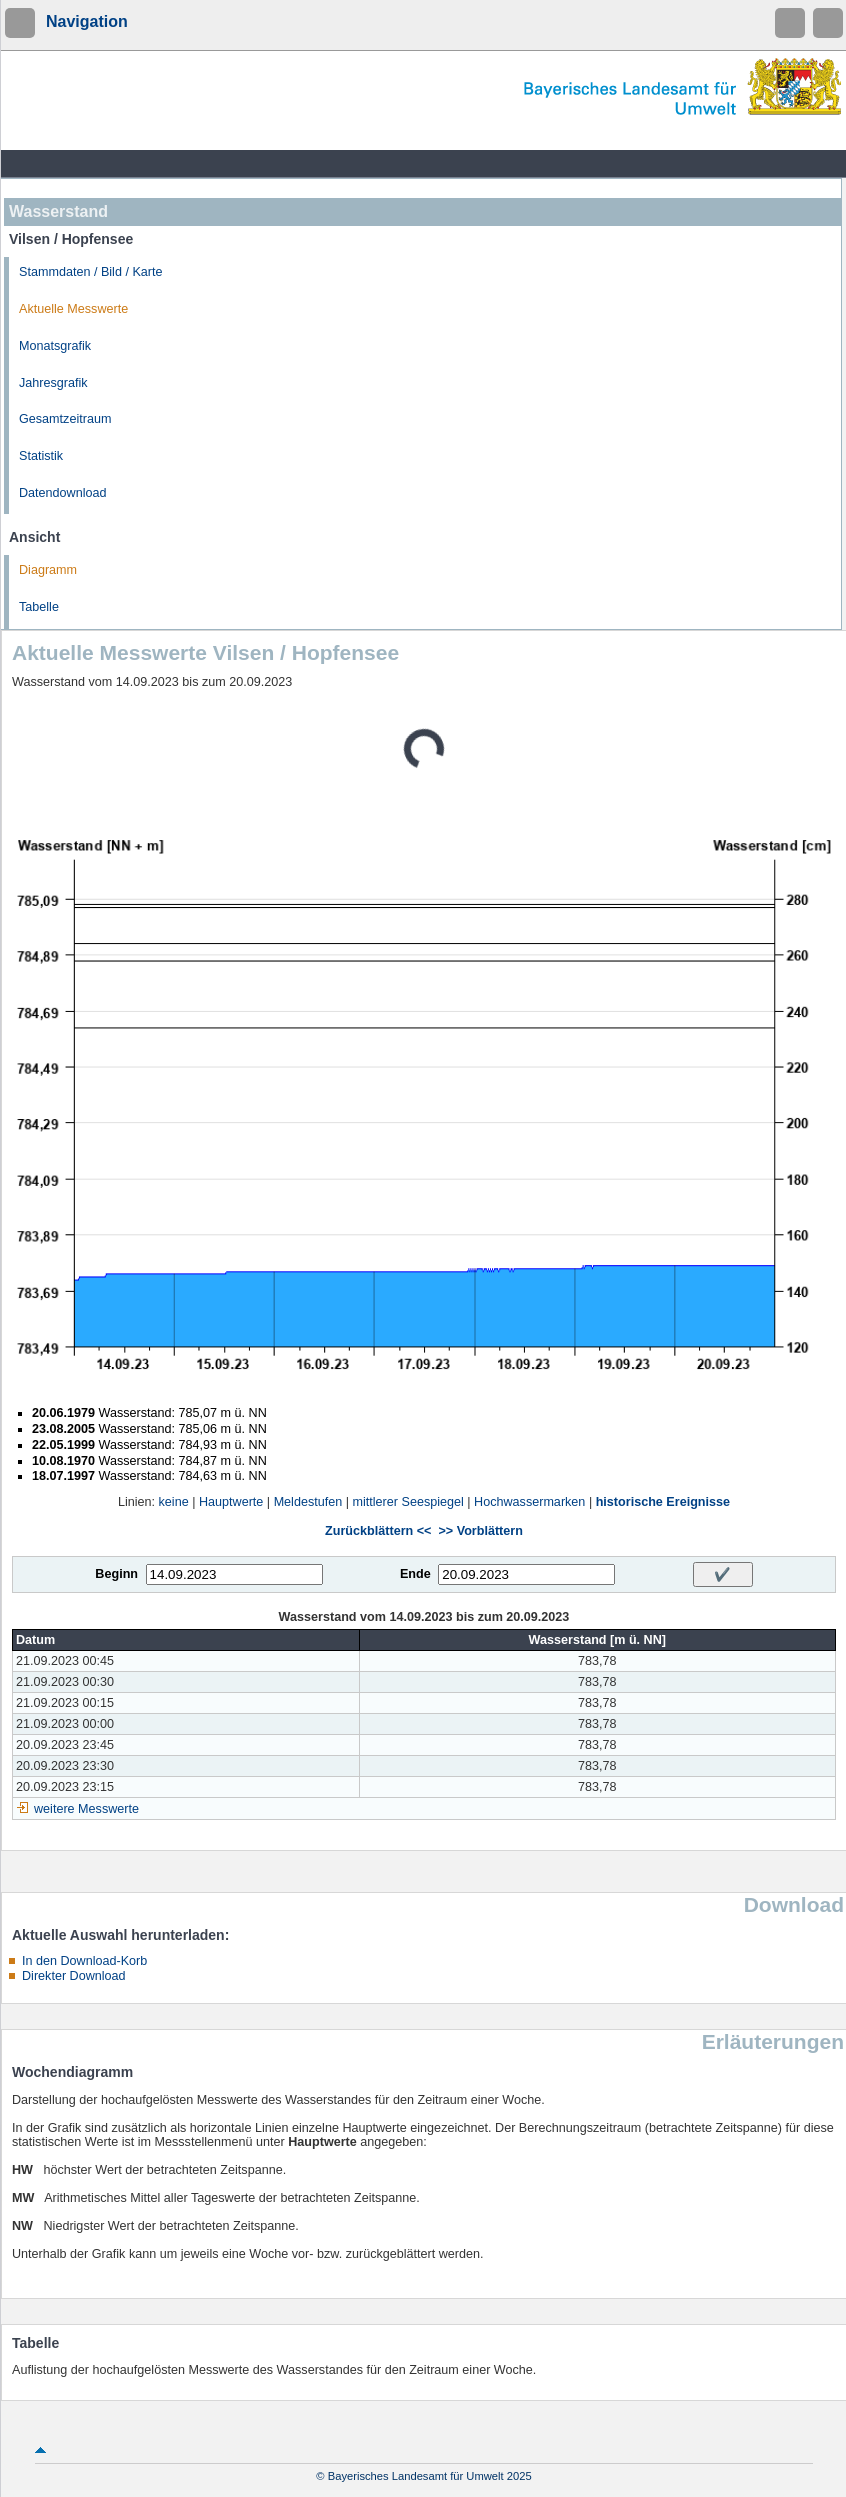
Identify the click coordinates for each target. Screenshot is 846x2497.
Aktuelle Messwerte (73, 309)
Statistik (41, 456)
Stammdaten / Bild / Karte (91, 272)
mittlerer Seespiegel (408, 1502)
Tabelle (39, 607)
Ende (415, 1574)
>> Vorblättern (480, 1531)
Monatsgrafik (55, 346)
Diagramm (48, 570)
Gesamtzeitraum (65, 419)
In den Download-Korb (84, 1961)
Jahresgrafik (53, 383)
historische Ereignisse (663, 1502)
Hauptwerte (231, 1502)
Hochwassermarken (529, 1502)
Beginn (116, 1574)
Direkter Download (74, 1976)
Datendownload (63, 493)
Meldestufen (308, 1502)
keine (174, 1502)
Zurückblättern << (378, 1531)
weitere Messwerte (86, 1809)
